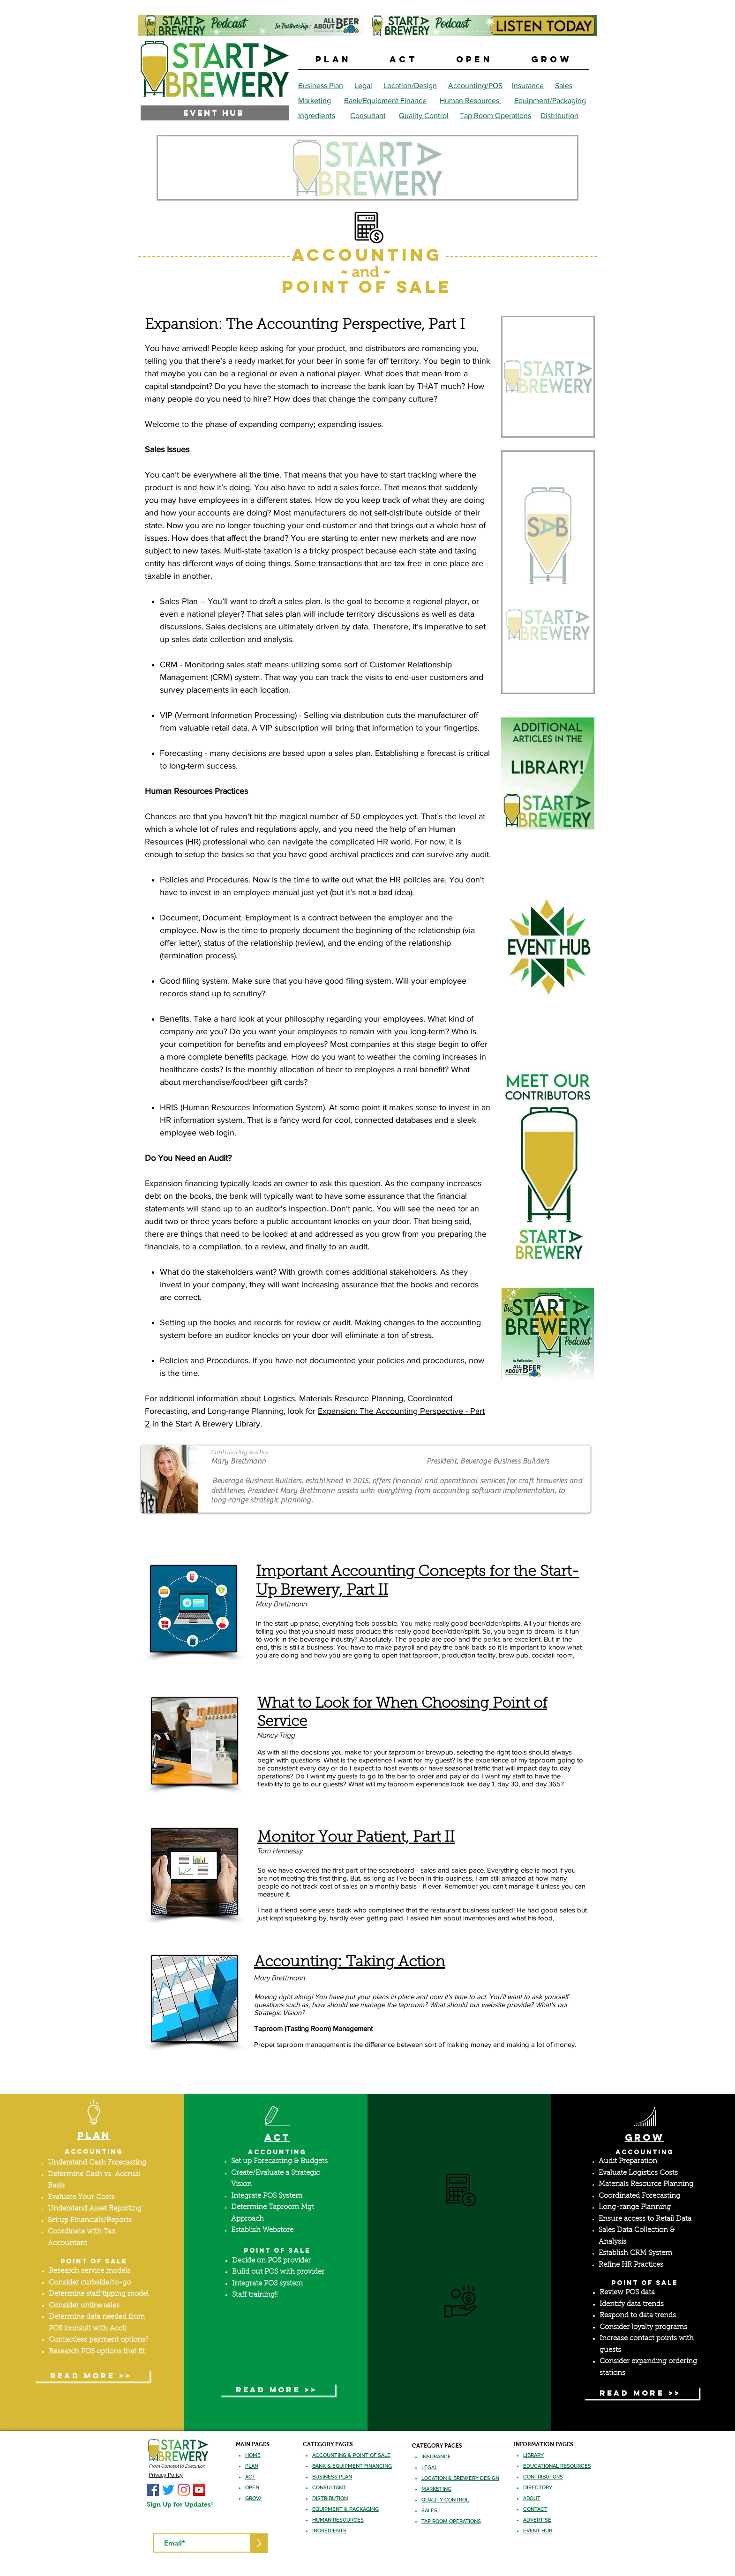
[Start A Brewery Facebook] (153, 2490)
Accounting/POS (475, 86)
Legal (363, 86)
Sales (563, 86)
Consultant (368, 115)
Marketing (314, 101)
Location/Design (410, 86)
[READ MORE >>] (92, 2375)
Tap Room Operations (495, 115)
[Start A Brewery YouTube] (199, 2490)
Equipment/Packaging (550, 101)
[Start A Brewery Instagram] (184, 2490)
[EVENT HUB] (215, 112)
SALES (429, 2511)
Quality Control (424, 115)
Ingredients (316, 115)
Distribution (559, 115)
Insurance (528, 86)
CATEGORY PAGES (328, 2444)
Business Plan (320, 86)
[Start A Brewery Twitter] (168, 2490)
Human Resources (470, 101)
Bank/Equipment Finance (385, 101)
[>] (259, 2543)
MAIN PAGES (253, 2444)
